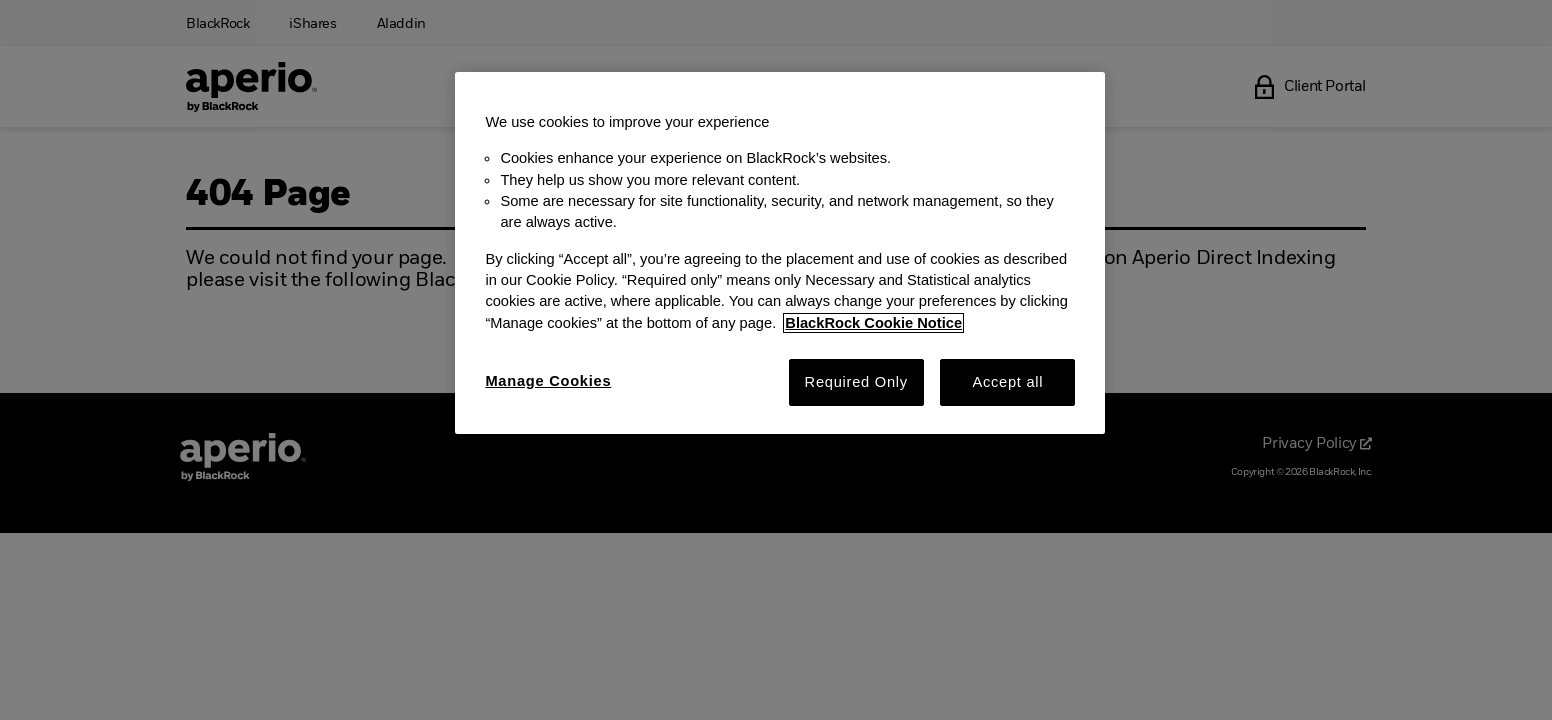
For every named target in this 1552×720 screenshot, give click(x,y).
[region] (780, 253)
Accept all (1007, 382)
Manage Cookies (548, 381)
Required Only (856, 382)
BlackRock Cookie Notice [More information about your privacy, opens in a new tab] (873, 323)
